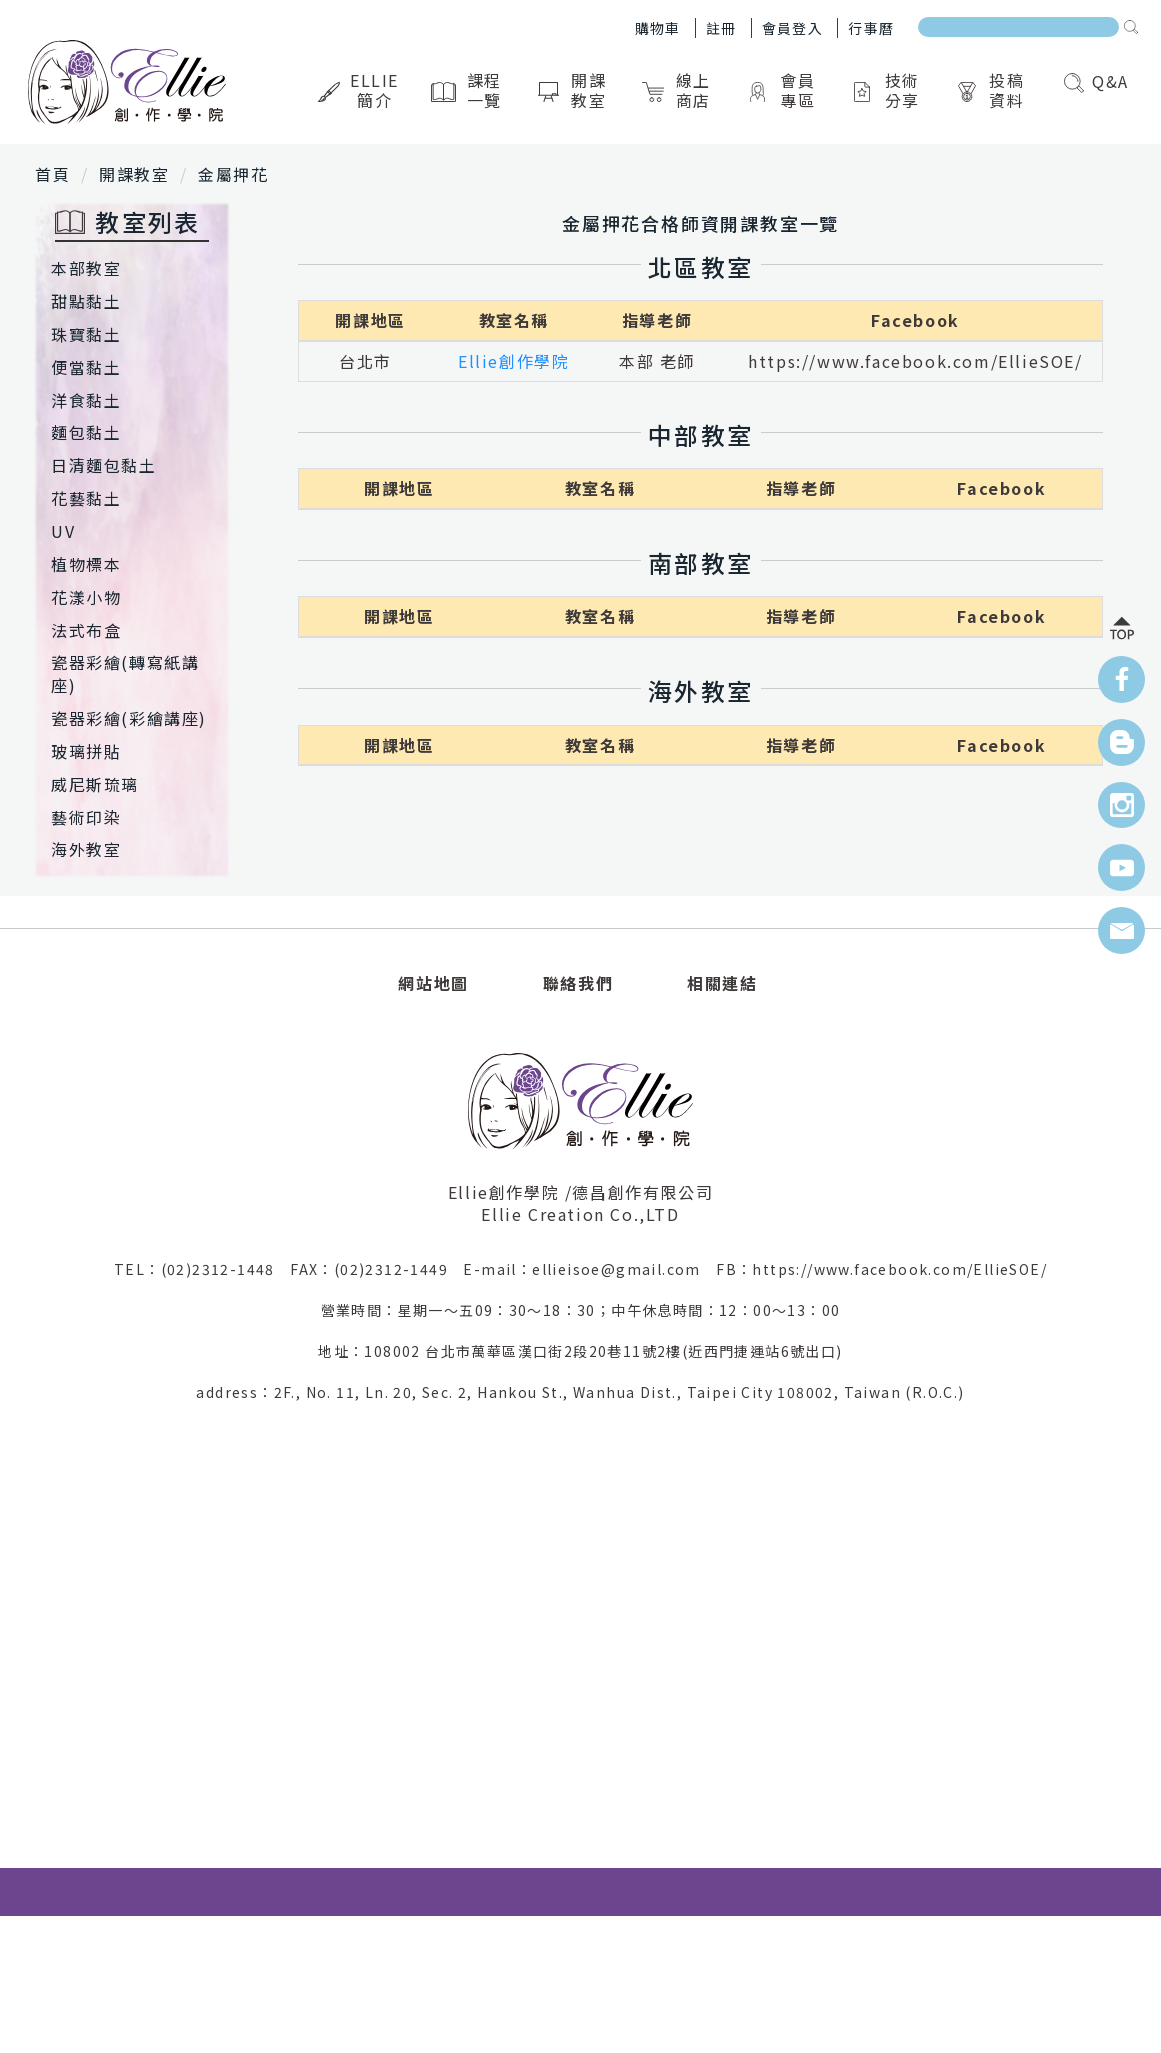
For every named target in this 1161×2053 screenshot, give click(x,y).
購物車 (658, 28)
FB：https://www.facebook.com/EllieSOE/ (881, 1269)
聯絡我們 (578, 983)
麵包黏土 (86, 432)
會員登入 (793, 28)
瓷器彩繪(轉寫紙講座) (125, 673)
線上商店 (678, 90)
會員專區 (782, 90)
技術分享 (887, 90)
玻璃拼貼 (86, 751)
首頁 (52, 174)
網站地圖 (433, 983)
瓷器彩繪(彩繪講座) (129, 718)
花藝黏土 (86, 498)
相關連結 (722, 983)
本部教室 (86, 268)
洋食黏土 (86, 400)
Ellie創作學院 (513, 361)
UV (63, 531)
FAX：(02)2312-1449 (376, 1269)
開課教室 (573, 90)
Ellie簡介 (360, 90)
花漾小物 (86, 597)
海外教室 (86, 849)
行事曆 (871, 28)
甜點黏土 (86, 301)
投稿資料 (992, 90)
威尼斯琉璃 (95, 784)
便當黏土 (86, 367)
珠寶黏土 (86, 334)
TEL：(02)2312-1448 (202, 1269)
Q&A (1096, 81)
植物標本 (86, 564)
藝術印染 (86, 817)
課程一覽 (469, 90)
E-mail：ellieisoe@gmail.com (589, 1269)
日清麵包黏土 (104, 465)
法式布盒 (86, 630)
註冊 (721, 28)
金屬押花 (233, 174)
